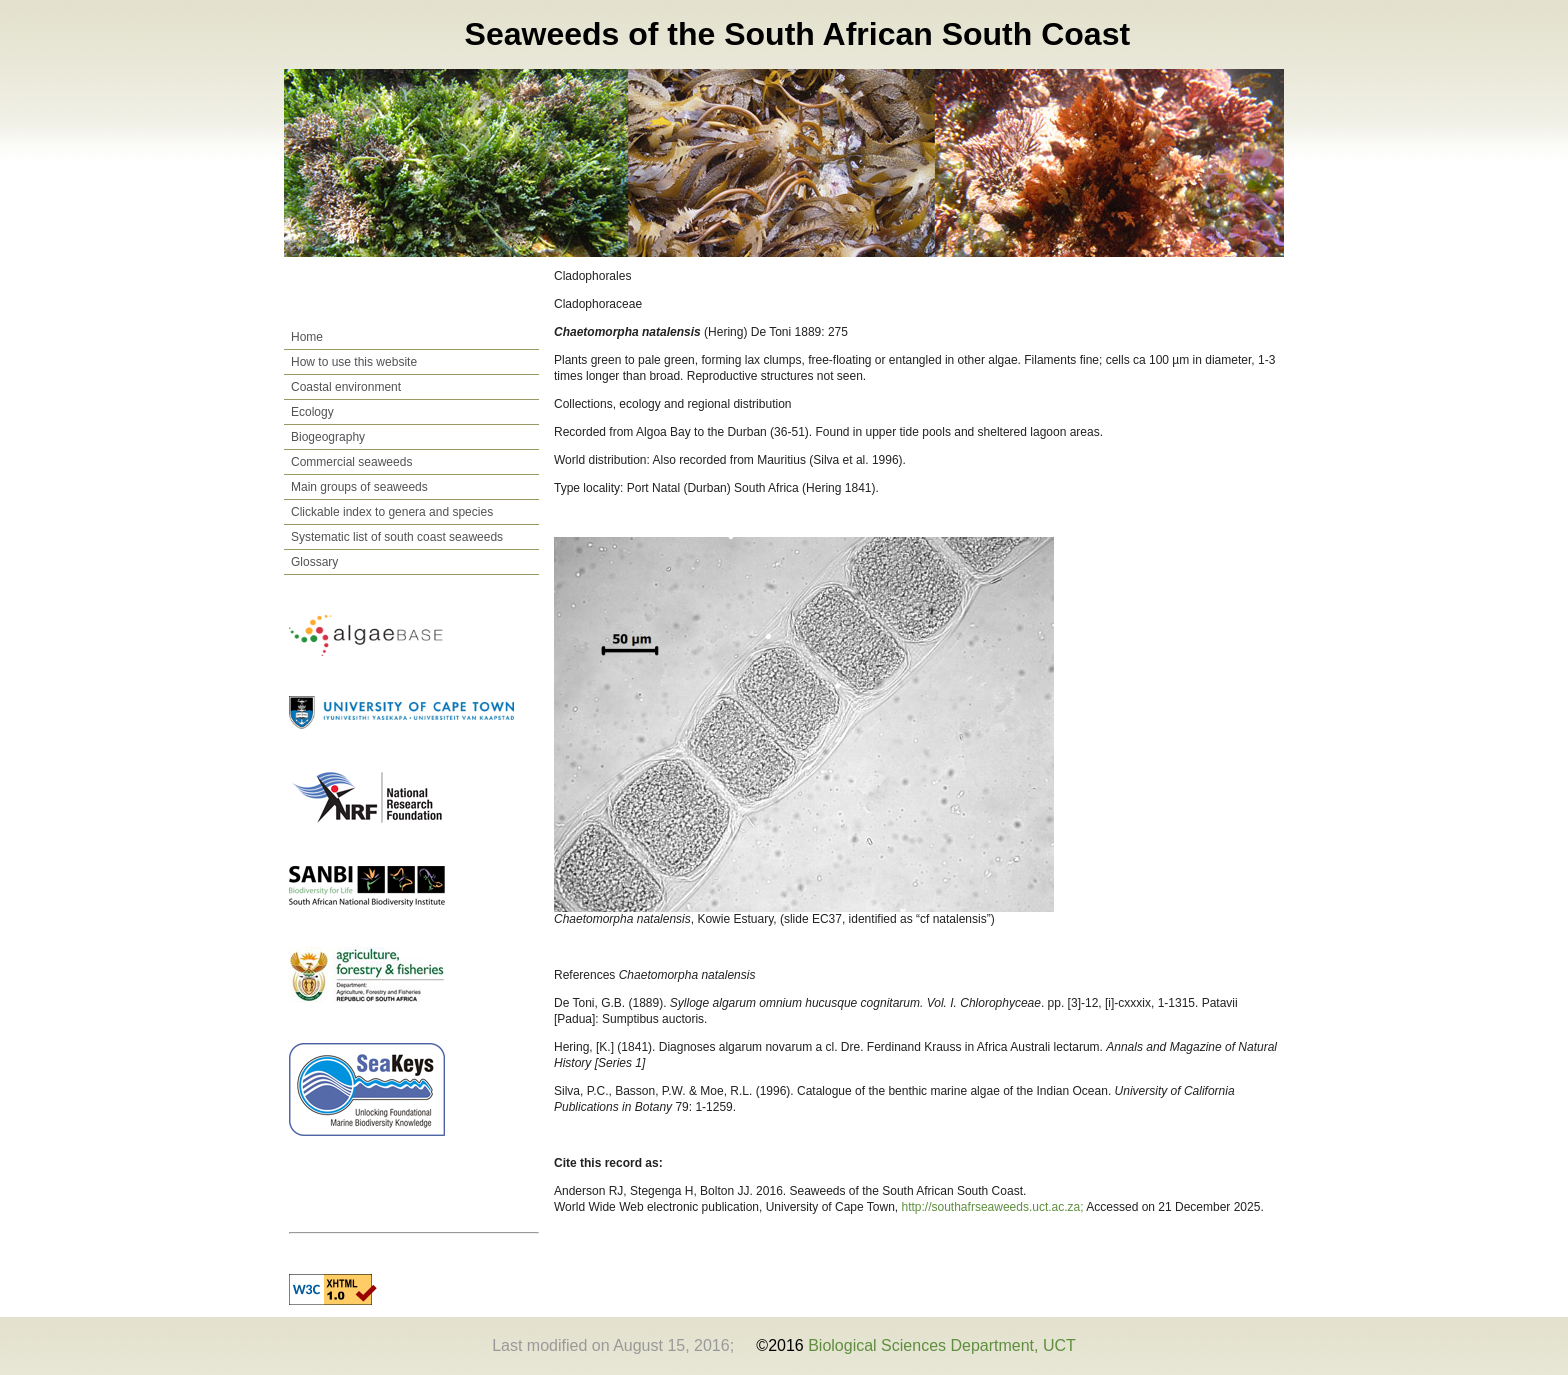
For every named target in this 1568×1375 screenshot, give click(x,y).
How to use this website (354, 362)
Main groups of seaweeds (359, 487)
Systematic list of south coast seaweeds (397, 537)
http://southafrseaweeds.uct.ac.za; (994, 1207)
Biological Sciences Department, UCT (942, 1345)
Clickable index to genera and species (392, 512)
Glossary (314, 562)
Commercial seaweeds (351, 462)
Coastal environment (346, 387)
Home (307, 337)
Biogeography (328, 437)
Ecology (312, 412)
